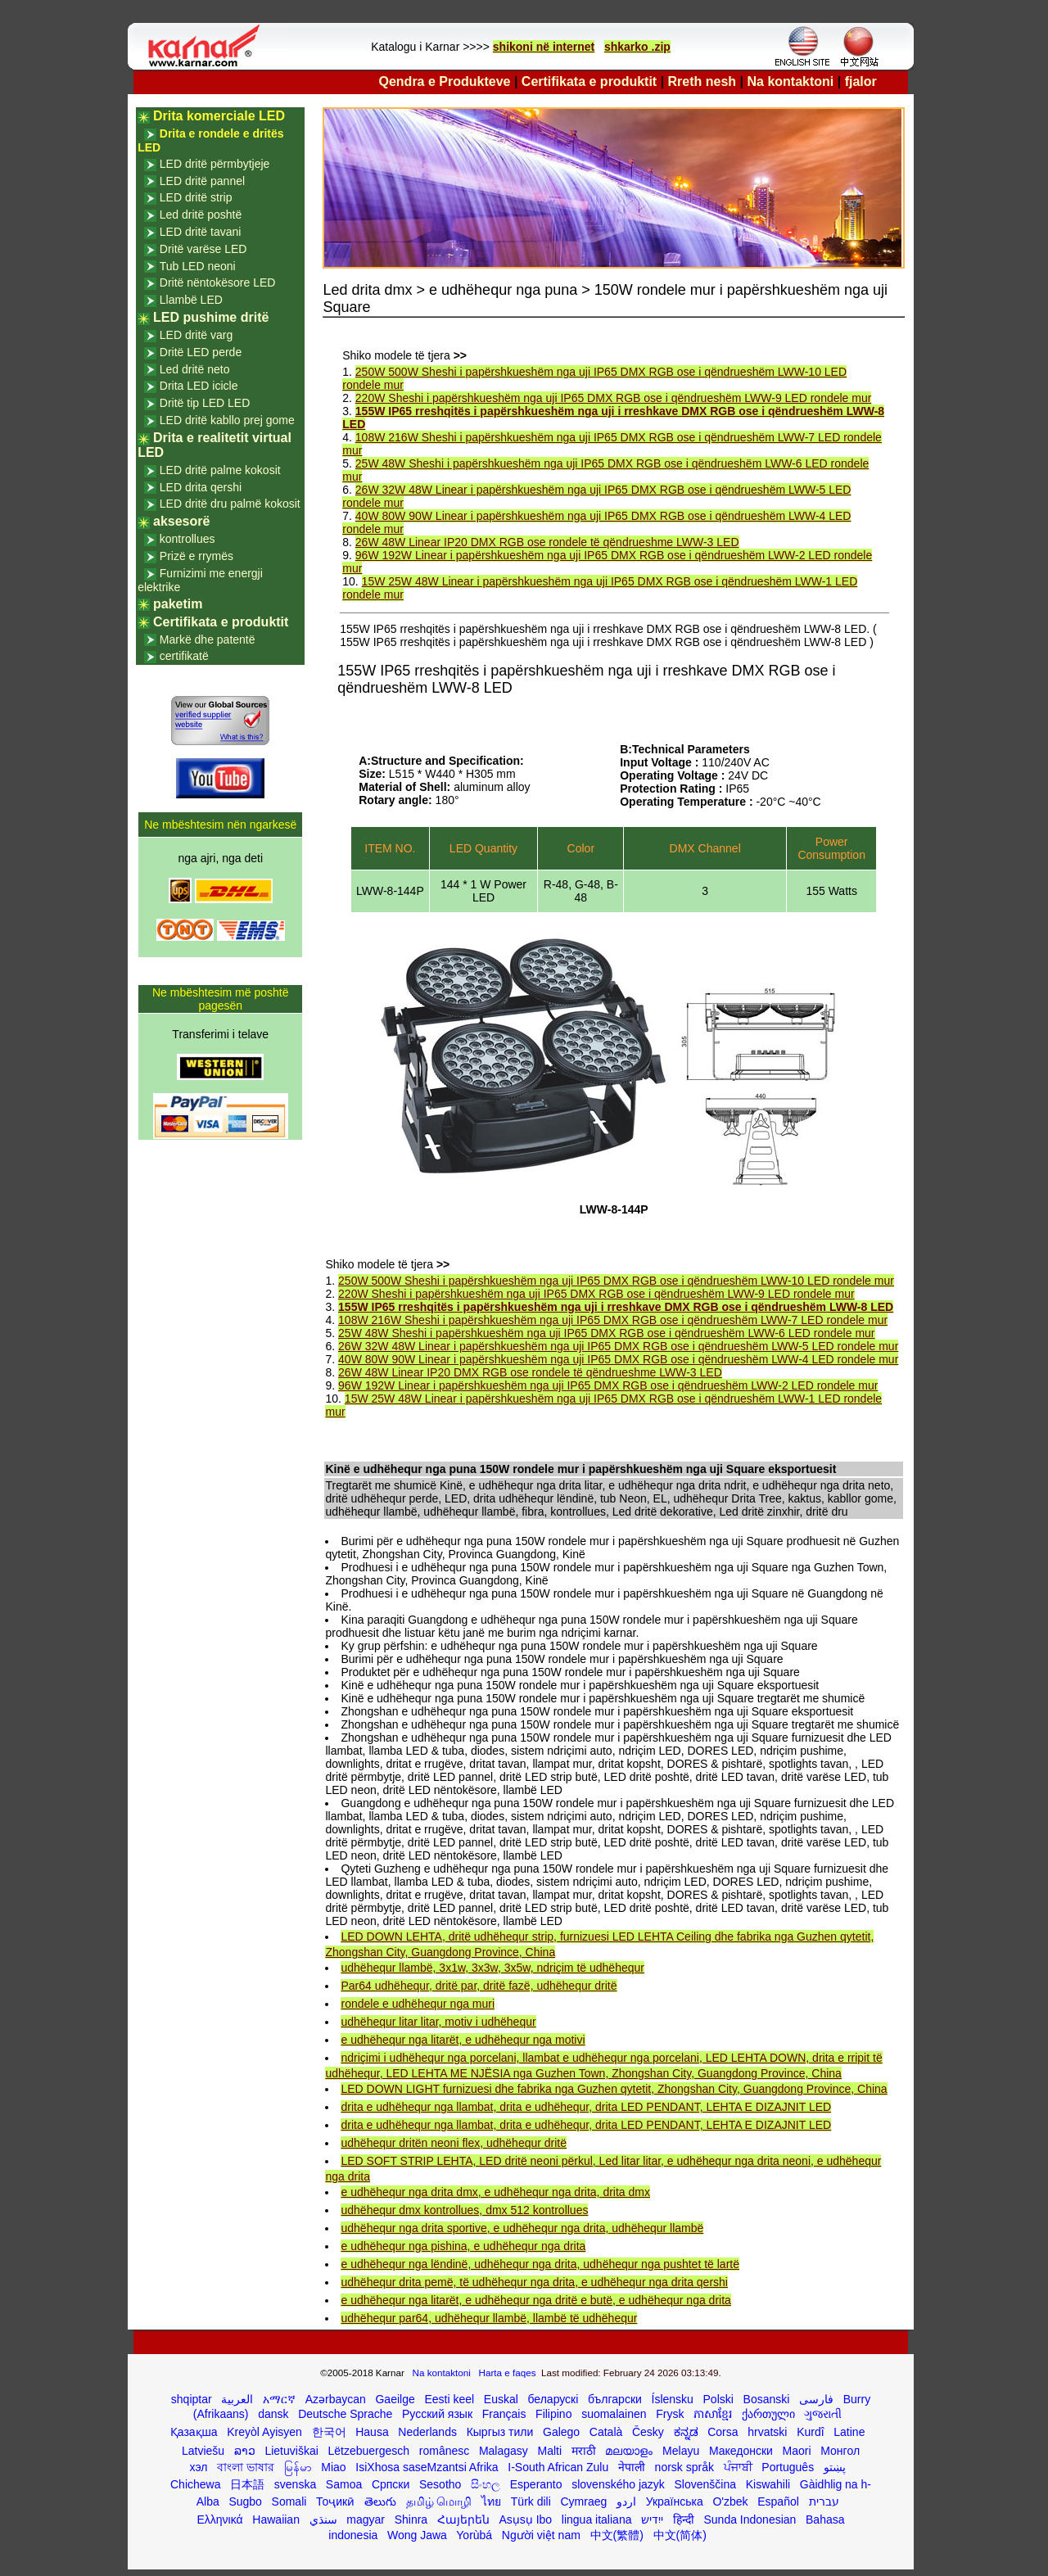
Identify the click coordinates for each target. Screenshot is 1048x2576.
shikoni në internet (543, 46)
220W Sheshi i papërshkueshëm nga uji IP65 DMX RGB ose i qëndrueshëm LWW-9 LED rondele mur (613, 397)
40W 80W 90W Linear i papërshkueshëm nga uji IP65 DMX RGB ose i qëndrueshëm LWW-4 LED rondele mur (618, 1359)
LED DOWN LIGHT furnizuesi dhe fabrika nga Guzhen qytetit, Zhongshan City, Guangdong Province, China (614, 2088)
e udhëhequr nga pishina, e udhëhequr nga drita (463, 2246)
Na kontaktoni (791, 81)
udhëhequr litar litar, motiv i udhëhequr (438, 2021)
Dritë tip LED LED (205, 402)
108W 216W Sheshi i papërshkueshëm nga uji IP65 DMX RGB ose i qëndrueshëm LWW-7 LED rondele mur (613, 1319)
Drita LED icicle (199, 385)
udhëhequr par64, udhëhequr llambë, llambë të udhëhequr (489, 2318)
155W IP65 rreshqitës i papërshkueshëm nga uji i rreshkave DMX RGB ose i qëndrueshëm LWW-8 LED (615, 1306)
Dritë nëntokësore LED (218, 282)
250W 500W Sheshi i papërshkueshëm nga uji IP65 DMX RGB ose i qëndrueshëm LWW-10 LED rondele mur (616, 1280)
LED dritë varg (196, 334)
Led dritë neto (195, 369)
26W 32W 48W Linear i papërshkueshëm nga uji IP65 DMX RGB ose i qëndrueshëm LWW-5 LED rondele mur (618, 1346)
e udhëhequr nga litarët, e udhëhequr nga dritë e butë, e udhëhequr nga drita (535, 2300)
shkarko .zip (637, 46)
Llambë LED (191, 299)
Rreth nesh (702, 81)
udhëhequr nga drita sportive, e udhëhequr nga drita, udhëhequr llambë (522, 2228)
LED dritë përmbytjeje (215, 163)
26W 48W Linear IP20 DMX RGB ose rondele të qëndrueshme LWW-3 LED (547, 542)
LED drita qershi (201, 487)
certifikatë (184, 655)
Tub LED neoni (198, 266)
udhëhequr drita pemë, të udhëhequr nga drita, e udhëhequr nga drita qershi (534, 2282)
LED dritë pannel (202, 181)
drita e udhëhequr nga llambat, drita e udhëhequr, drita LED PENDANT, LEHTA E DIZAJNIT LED (586, 2106)
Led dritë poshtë (201, 214)
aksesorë (181, 521)
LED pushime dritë (211, 317)
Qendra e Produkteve (445, 81)
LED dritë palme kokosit (220, 470)
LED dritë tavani (201, 231)
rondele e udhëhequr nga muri (418, 2003)
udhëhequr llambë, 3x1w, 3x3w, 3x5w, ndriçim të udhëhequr (492, 1967)
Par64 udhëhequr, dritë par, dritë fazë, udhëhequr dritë (479, 1985)
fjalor (861, 81)
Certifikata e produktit (589, 81)
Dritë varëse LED (203, 248)
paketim (177, 604)
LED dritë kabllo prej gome (227, 420)
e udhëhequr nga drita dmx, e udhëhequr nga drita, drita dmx (495, 2192)
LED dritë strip (196, 197)
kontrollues (187, 538)
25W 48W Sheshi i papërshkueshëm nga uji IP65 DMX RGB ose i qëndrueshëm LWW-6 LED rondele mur (606, 1333)
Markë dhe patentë (207, 639)
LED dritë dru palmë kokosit (230, 503)
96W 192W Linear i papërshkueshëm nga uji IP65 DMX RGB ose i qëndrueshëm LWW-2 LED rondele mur (608, 1385)
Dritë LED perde (201, 352)
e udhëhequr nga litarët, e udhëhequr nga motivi (463, 2039)
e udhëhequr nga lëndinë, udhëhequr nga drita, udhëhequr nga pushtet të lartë (540, 2264)
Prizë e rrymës (196, 556)
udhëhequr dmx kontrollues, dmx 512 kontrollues (464, 2210)
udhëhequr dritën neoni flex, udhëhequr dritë (454, 2142)
